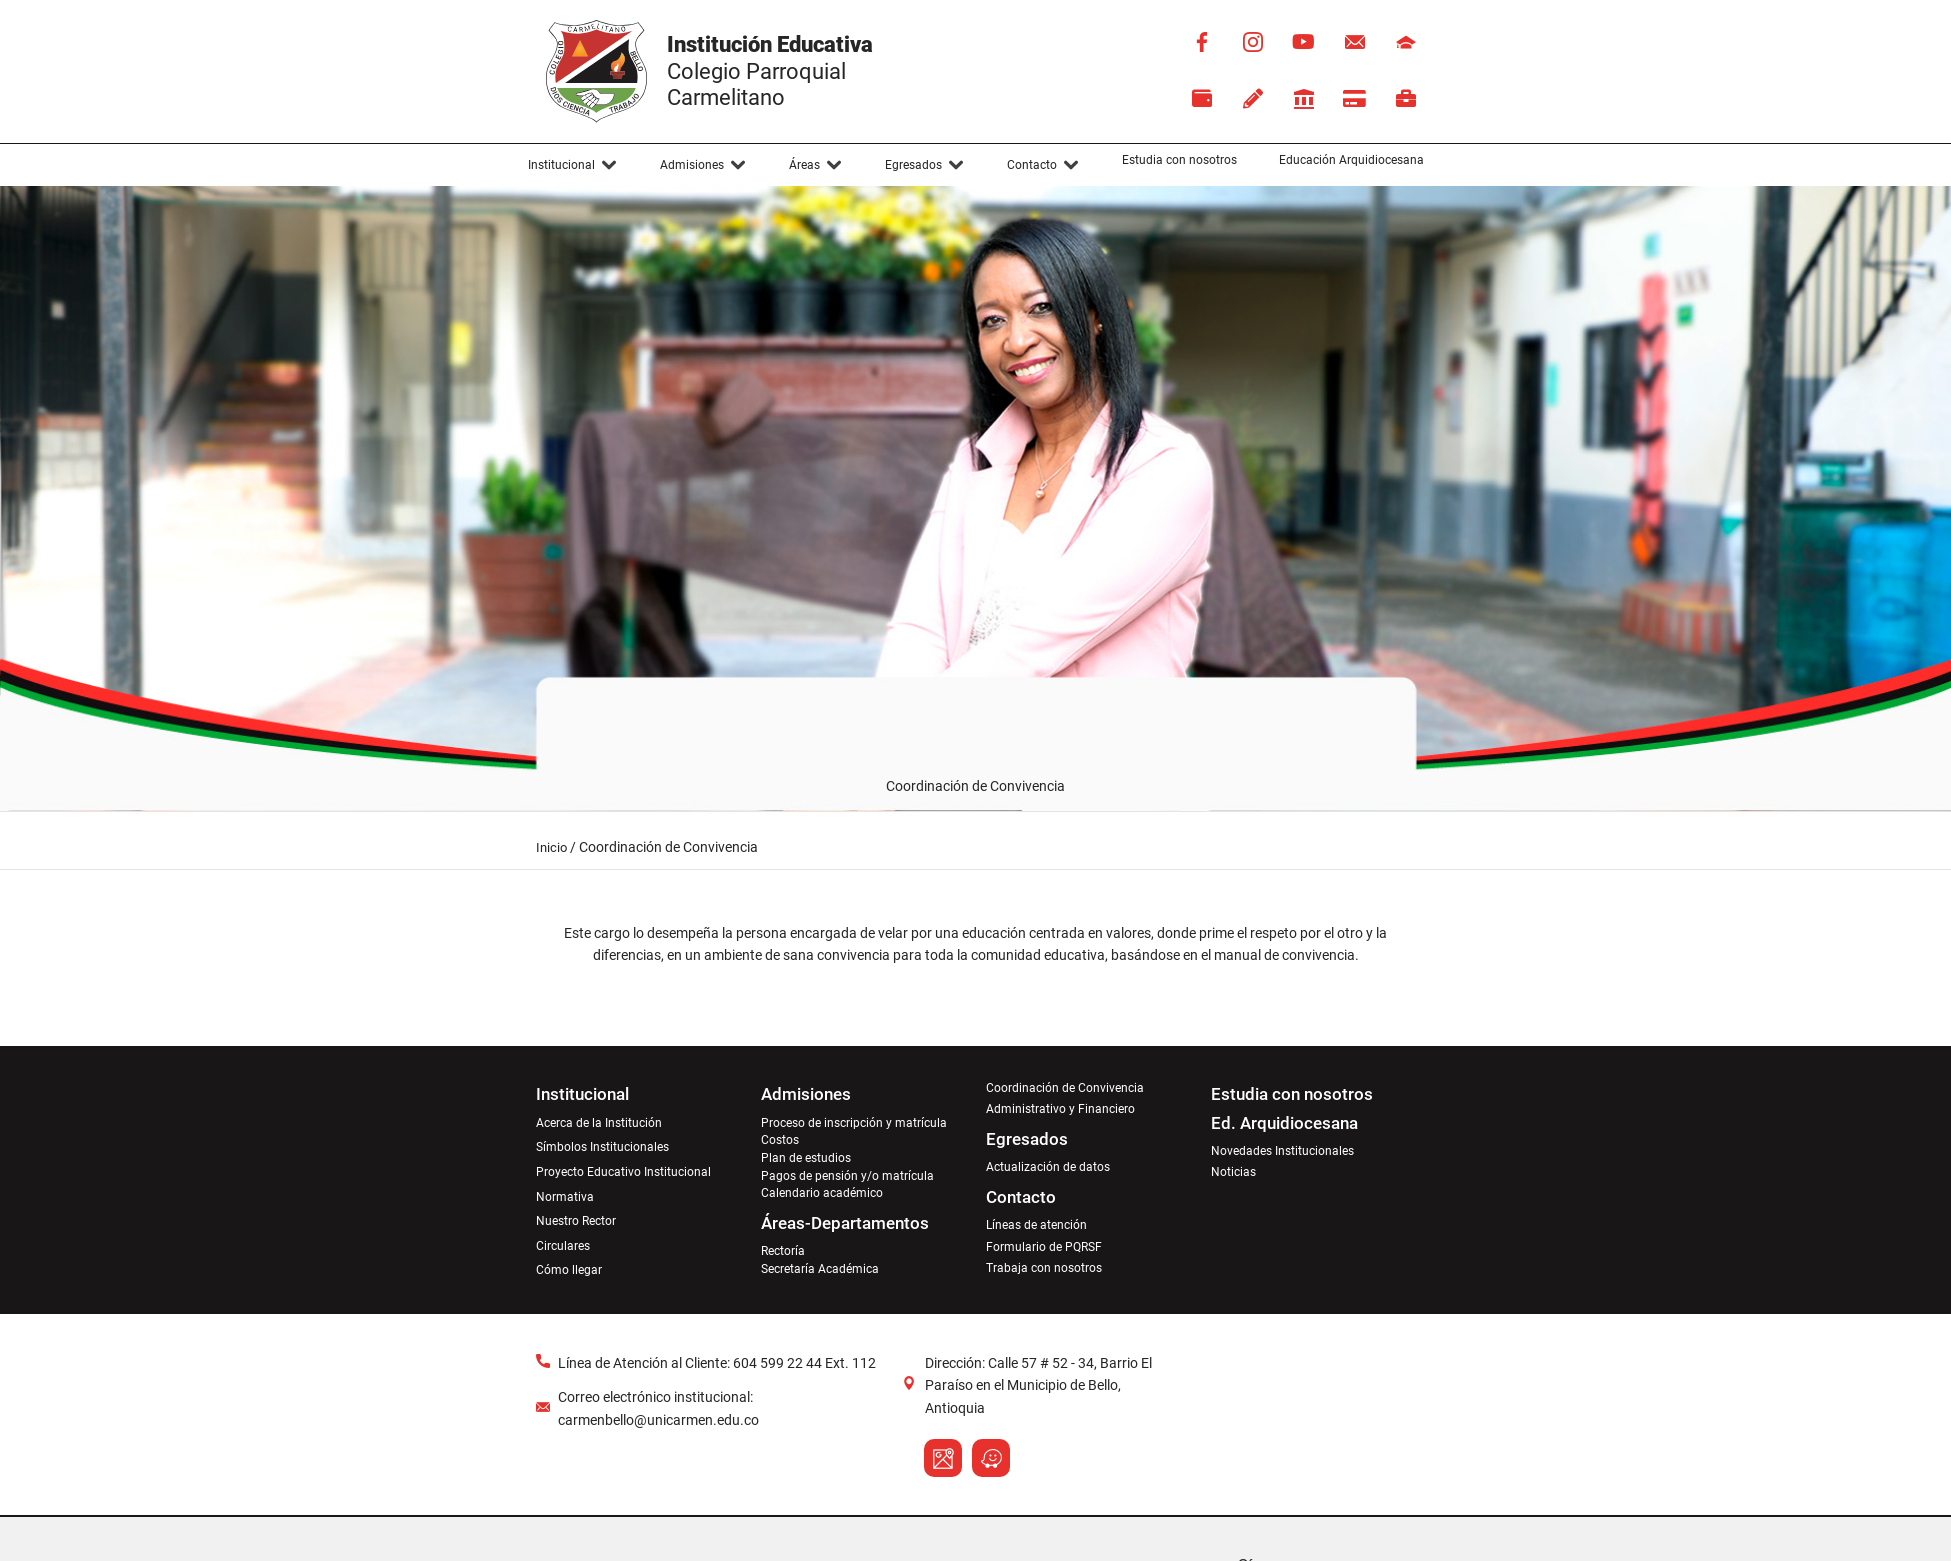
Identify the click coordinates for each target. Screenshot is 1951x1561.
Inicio (551, 847)
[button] (573, 165)
